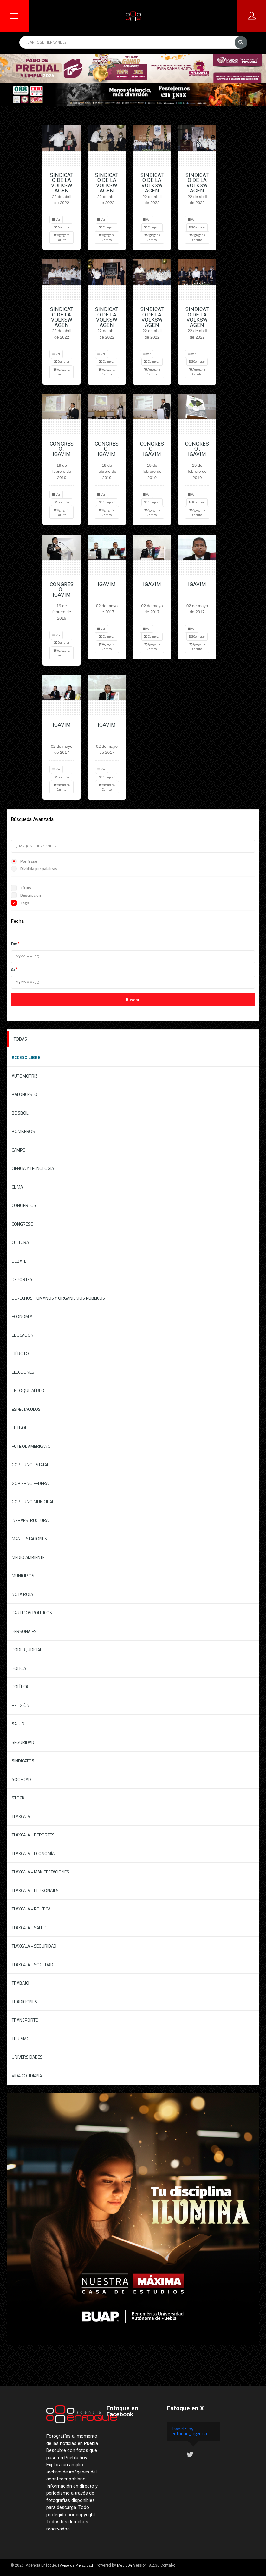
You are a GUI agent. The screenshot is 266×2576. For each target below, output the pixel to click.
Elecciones (23, 1372)
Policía (19, 1668)
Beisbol (20, 1113)
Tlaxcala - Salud (29, 1927)
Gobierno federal (31, 1483)
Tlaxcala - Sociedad (32, 1964)
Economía (22, 1316)
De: (14, 944)
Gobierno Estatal (30, 1464)
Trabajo (20, 1982)
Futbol (19, 1427)
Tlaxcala (21, 1816)
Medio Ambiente (28, 1557)
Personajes (24, 1631)
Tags (20, 903)
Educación (23, 1335)
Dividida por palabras (34, 869)
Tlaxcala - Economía (33, 1853)
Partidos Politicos (32, 1612)
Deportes (22, 1279)
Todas (20, 1038)
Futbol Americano (31, 1446)
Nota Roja (22, 1594)
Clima (17, 1187)
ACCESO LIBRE (26, 1057)
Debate (19, 1261)
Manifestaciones (29, 1538)
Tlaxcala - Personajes (35, 1890)
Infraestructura (30, 1520)
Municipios (23, 1575)
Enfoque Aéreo (28, 1390)
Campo (19, 1150)
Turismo (21, 2038)
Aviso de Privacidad (76, 2565)
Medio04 (124, 2565)
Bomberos (23, 1131)
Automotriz (25, 1075)
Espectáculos (26, 1409)
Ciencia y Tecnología (33, 1168)
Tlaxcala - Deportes (33, 1834)
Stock (18, 1797)
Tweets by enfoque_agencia (189, 2431)
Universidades (27, 2057)
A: (13, 969)
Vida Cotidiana (27, 2075)
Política (20, 1686)
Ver (56, 219)
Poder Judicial (27, 1649)
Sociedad (21, 1779)
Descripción (26, 895)
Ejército (20, 1353)
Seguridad (23, 1742)
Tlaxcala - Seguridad (34, 1945)
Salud (18, 1723)
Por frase (24, 861)
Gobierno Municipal (33, 1501)
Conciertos (24, 1205)
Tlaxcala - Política (31, 1908)
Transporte (25, 2019)
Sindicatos (23, 1760)
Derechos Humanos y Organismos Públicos (58, 1298)
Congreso (23, 1224)
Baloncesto (24, 1094)
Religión (20, 1705)
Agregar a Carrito (62, 237)
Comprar (61, 227)
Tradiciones (24, 2001)
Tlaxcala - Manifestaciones (40, 1871)
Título (21, 888)
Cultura (20, 1242)
